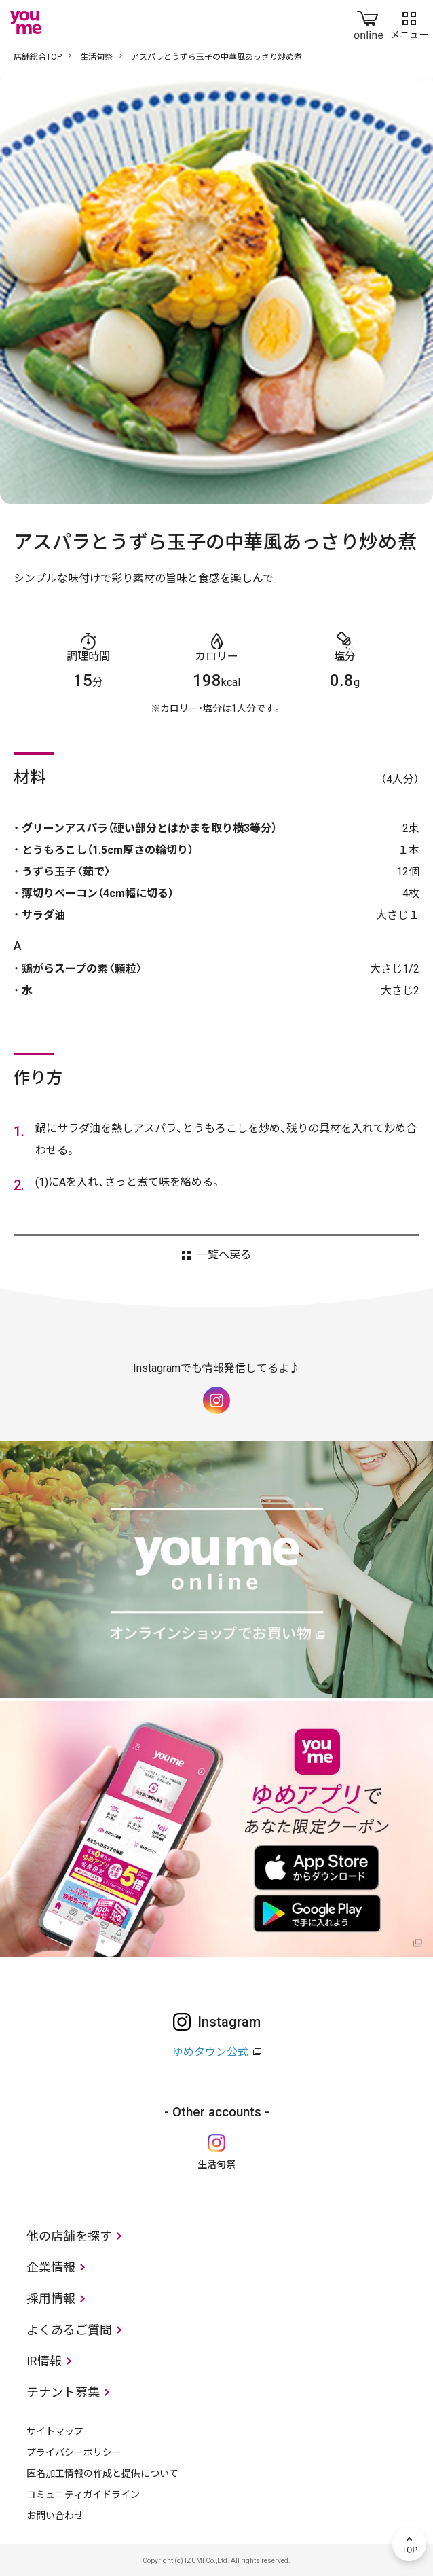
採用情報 (50, 2298)
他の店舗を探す (69, 2236)
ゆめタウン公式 (210, 2052)
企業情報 (50, 2267)
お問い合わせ (54, 2515)
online (368, 22)
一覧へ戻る (224, 1255)
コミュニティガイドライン (83, 2494)
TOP (409, 2544)
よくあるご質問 (69, 2330)
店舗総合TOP (38, 57)
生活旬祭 (96, 57)
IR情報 (44, 2361)
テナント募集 (63, 2392)
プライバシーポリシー (73, 2452)
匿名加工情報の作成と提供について (102, 2473)
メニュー (409, 22)
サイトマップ (54, 2431)
